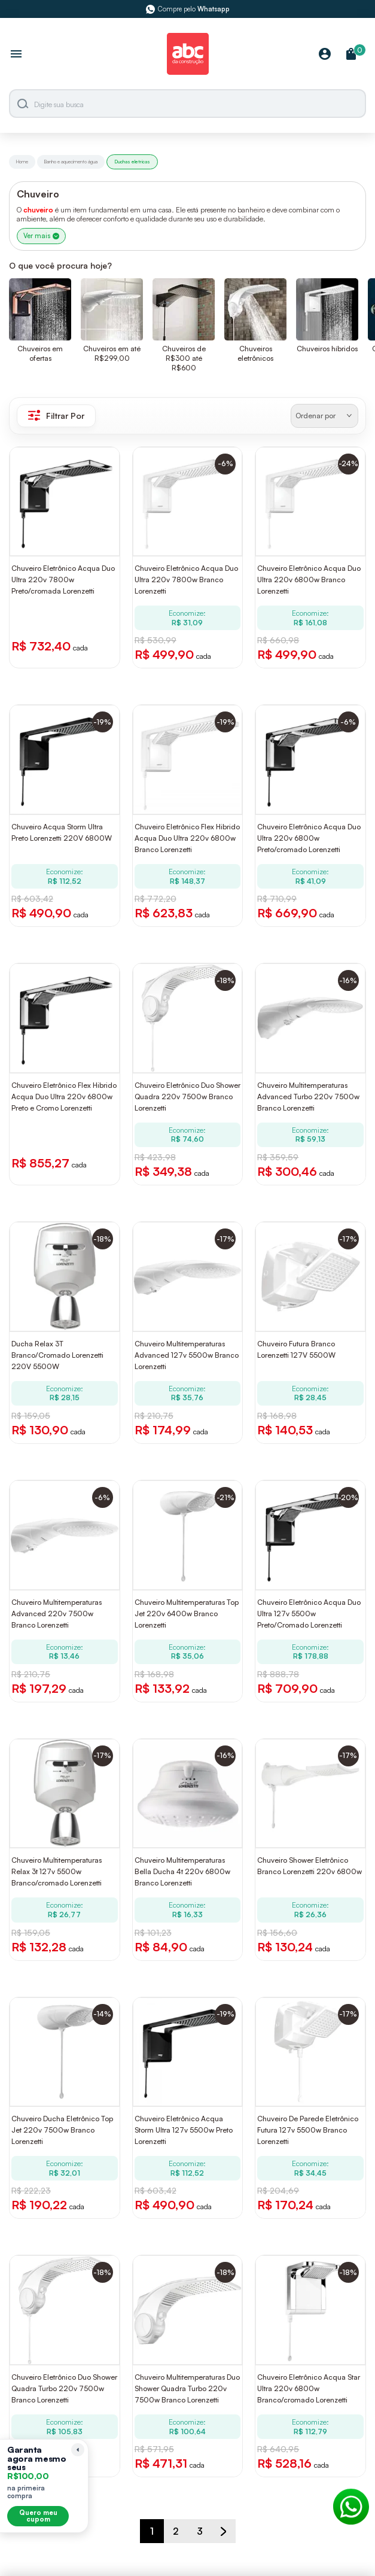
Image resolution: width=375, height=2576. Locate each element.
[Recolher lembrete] (77, 2449)
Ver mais (41, 236)
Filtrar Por (56, 415)
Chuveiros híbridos (327, 348)
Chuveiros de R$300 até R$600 (184, 358)
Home (22, 162)
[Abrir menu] (16, 55)
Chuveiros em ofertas (40, 353)
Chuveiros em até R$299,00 (112, 353)
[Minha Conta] (325, 55)
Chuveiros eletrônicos (255, 353)
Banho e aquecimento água (70, 162)
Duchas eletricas (132, 162)
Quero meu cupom (38, 2515)
